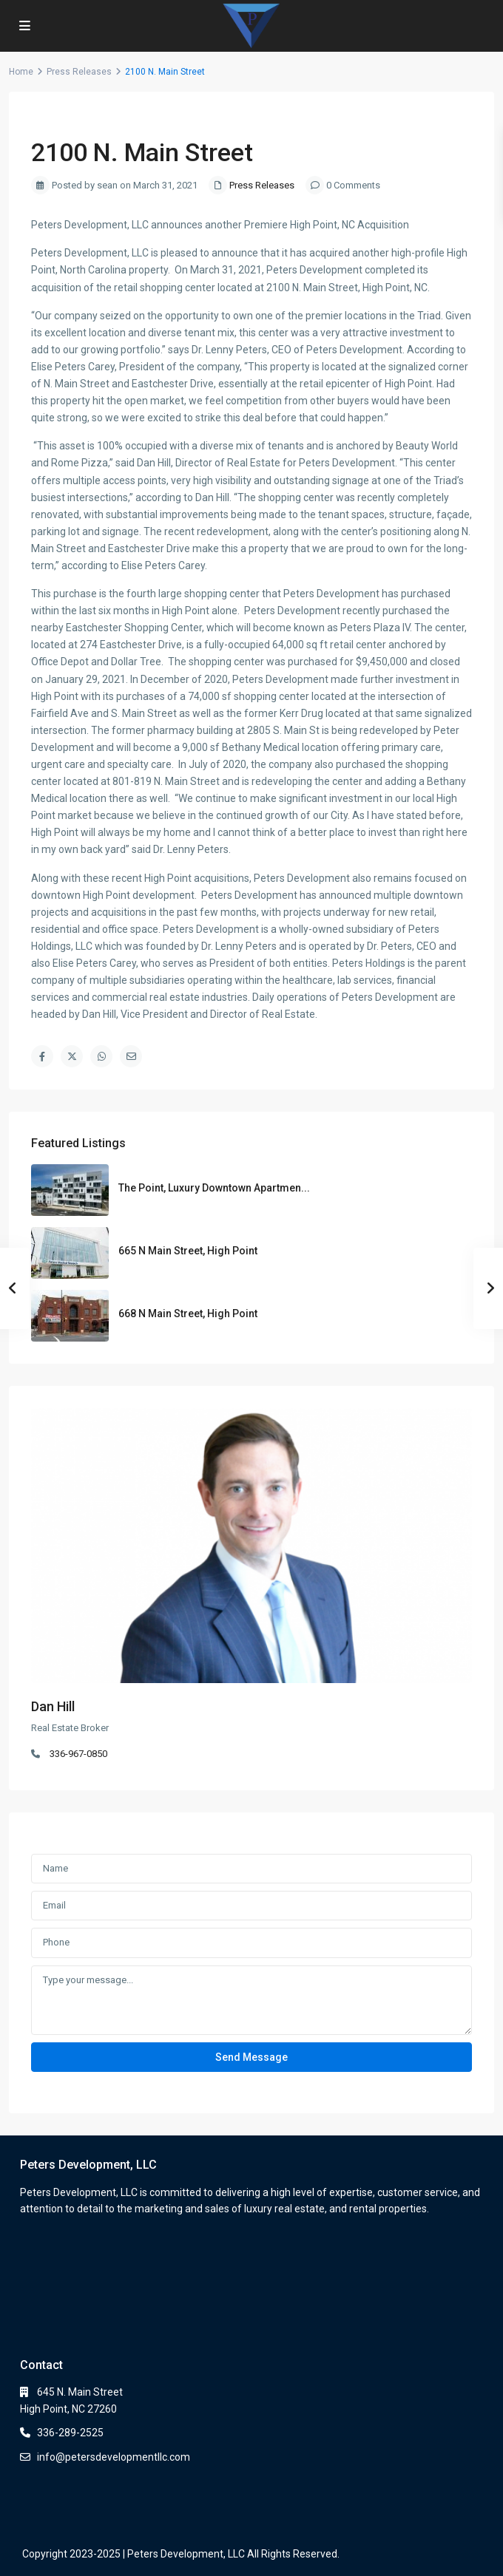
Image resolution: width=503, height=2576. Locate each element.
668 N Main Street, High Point (187, 1313)
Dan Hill (53, 1706)
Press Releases (79, 72)
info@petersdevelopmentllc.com (113, 2457)
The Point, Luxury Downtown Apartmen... (214, 1188)
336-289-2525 (70, 2433)
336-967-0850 (78, 1753)
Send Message (251, 2057)
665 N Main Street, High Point (187, 1251)
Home (21, 72)
